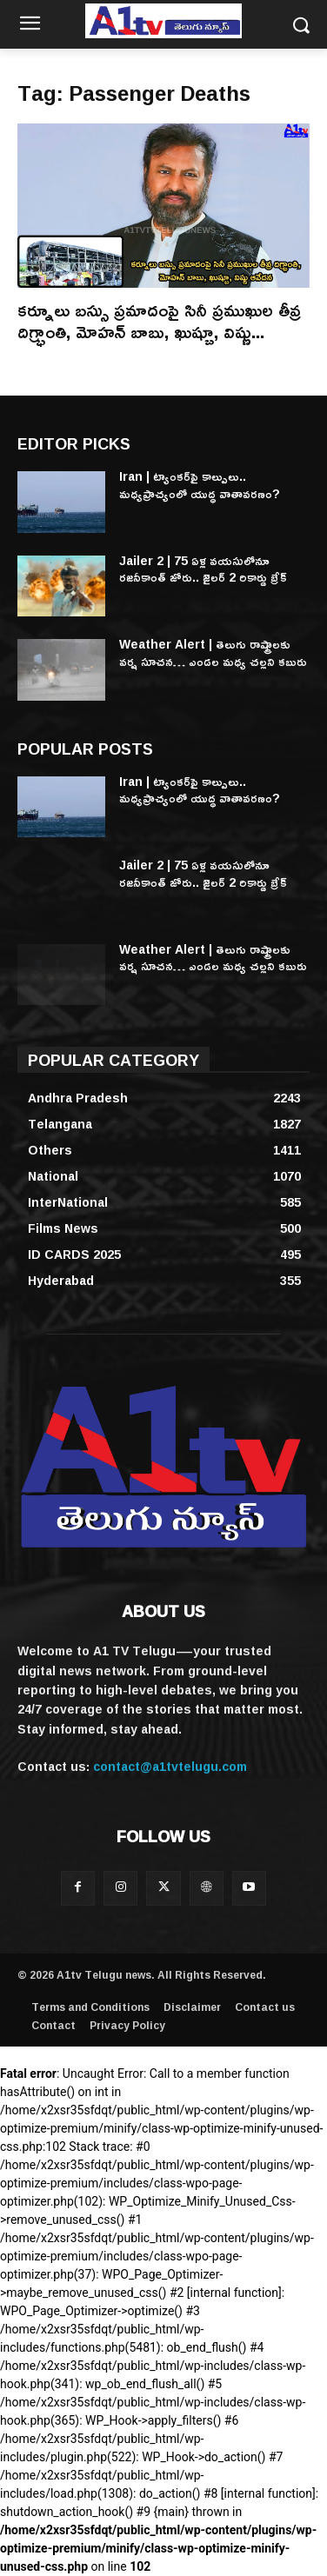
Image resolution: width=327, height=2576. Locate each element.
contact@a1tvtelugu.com (170, 1766)
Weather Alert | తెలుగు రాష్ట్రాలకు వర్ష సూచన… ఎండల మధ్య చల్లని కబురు (213, 652)
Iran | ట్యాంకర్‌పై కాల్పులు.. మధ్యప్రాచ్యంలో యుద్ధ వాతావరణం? (199, 484)
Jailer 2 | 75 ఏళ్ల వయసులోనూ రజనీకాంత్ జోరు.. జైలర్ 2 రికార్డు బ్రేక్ (203, 569)
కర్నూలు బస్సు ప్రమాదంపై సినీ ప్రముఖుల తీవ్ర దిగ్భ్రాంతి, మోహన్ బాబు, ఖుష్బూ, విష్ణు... (159, 320)
